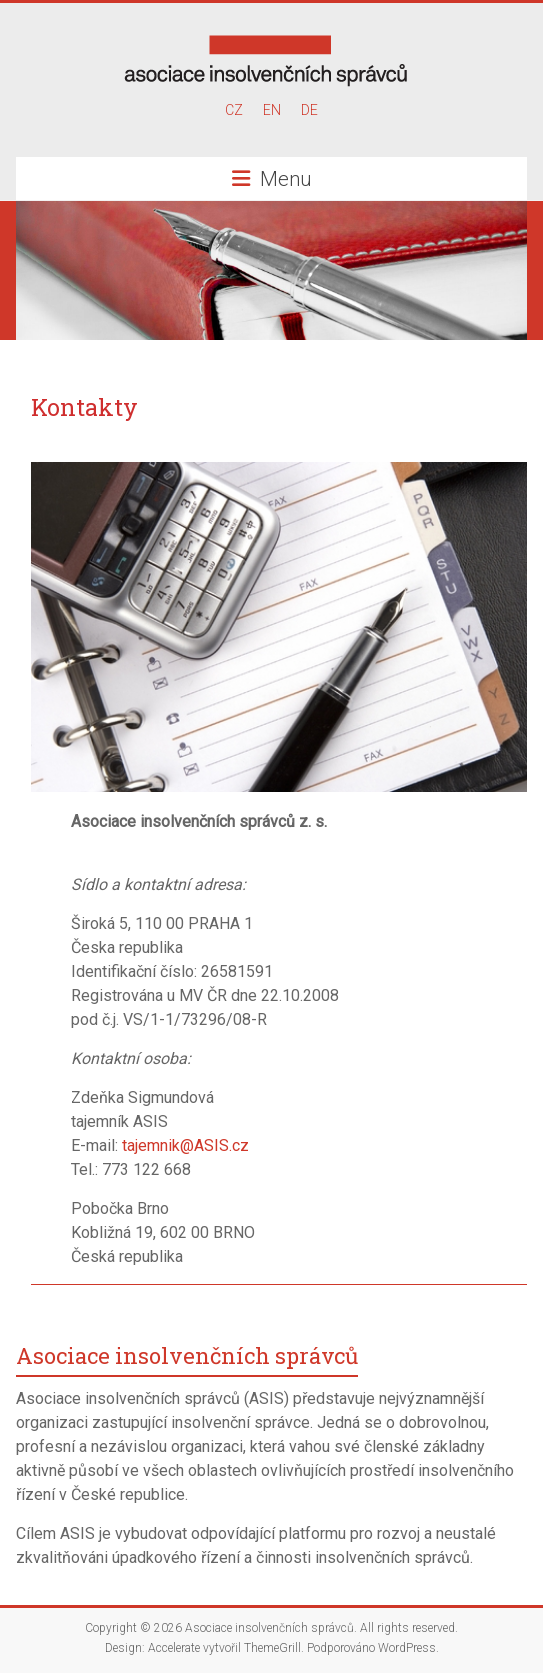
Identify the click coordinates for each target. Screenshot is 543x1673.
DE (309, 110)
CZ (234, 110)
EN (272, 110)
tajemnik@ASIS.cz (185, 1145)
